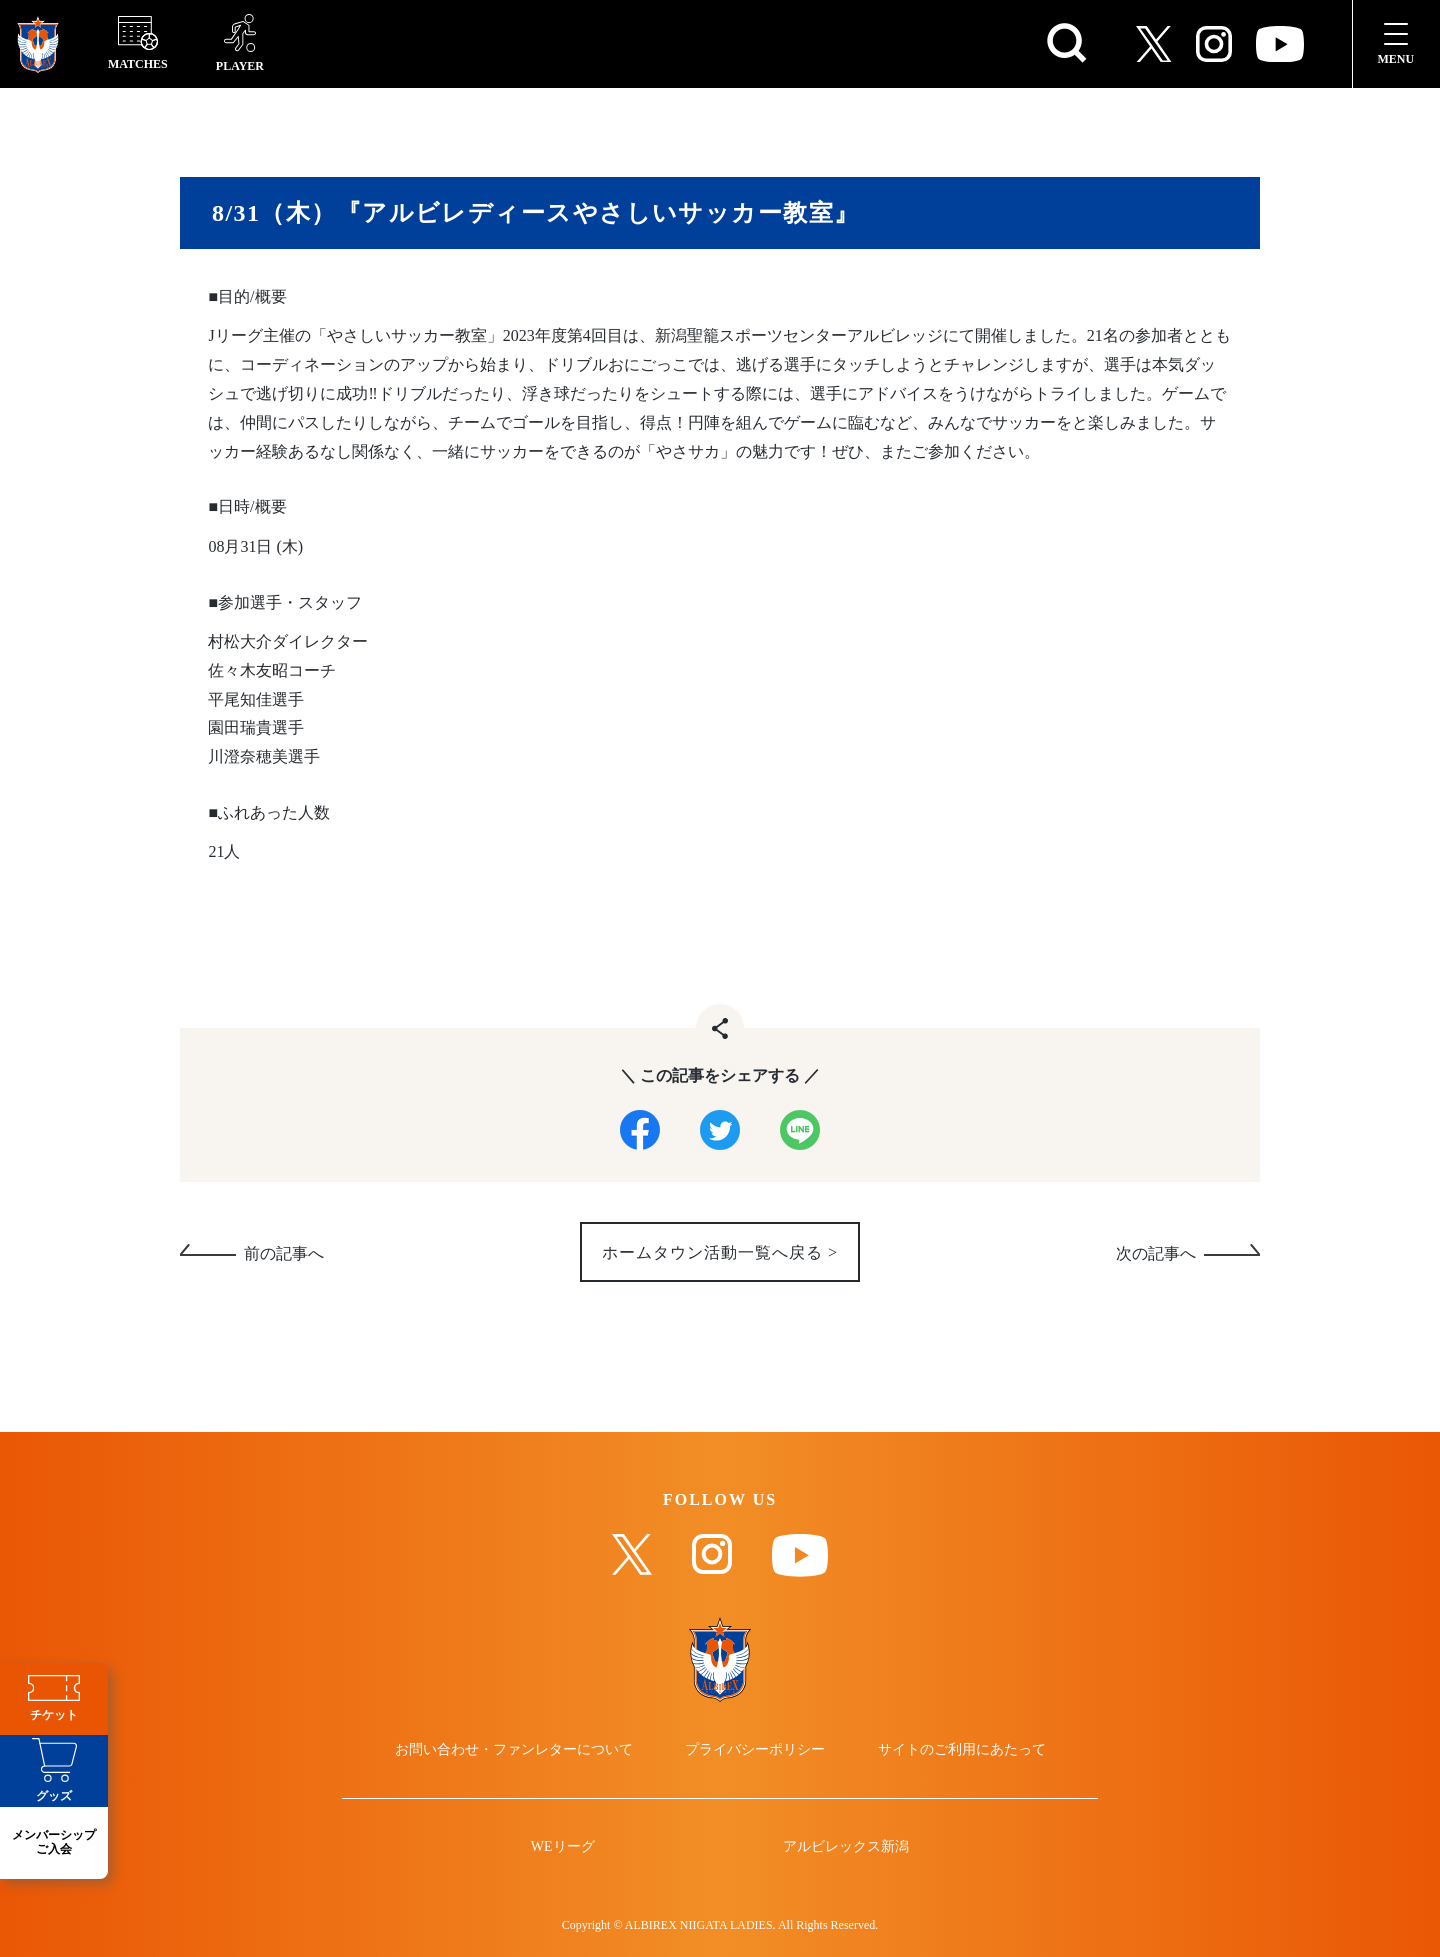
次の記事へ (1156, 1254)
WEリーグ (563, 1847)
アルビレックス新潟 (846, 1847)
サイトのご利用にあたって (962, 1750)
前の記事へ (284, 1254)
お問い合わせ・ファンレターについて (514, 1750)
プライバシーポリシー (755, 1750)
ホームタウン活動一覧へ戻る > (720, 1253)
